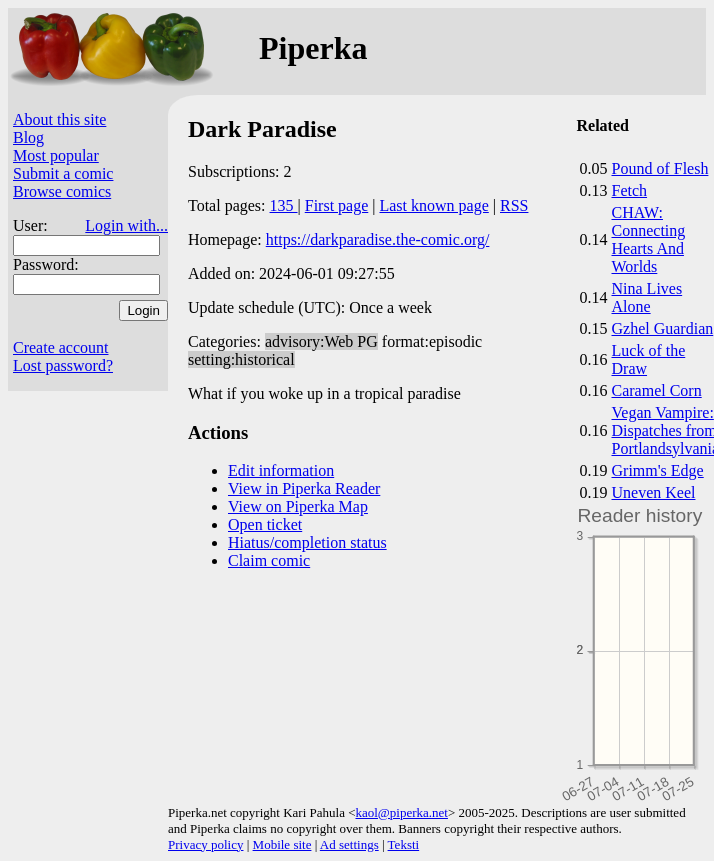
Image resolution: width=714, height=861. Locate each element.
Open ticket (265, 524)
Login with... (126, 225)
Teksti (404, 844)
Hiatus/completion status (307, 542)
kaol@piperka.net (401, 812)
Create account (61, 347)
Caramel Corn (657, 390)
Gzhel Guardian (663, 328)
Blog (28, 137)
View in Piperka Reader (304, 488)
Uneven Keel (654, 492)
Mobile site (282, 844)
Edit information (281, 470)
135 (284, 205)
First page (337, 205)
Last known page (433, 205)
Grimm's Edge (658, 470)
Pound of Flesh (660, 168)
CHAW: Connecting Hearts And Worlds (649, 239)
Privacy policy (205, 844)
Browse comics (62, 191)
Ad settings (349, 844)
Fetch (630, 190)
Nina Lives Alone (647, 297)
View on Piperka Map (298, 506)
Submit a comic (63, 173)
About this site (59, 119)
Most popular (56, 155)
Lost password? (63, 365)
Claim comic (269, 560)
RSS (514, 205)
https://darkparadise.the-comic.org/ (378, 239)
